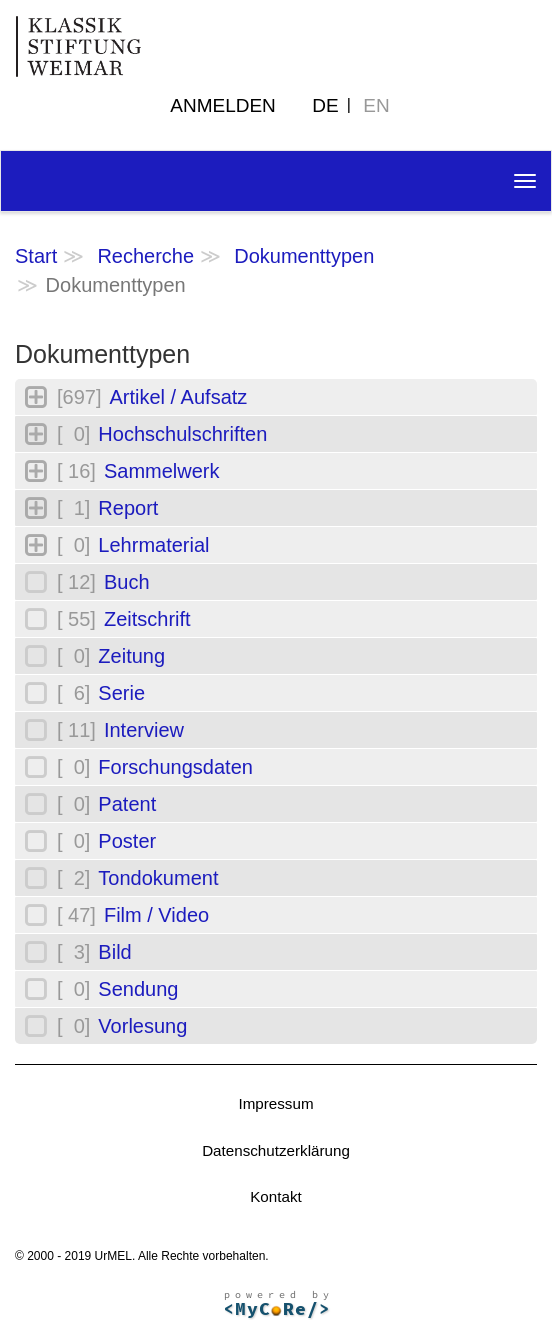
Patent (127, 804)
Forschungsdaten (175, 767)
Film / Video (156, 915)
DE (325, 105)
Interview (144, 730)
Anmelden (223, 105)
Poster (127, 841)
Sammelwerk (162, 471)
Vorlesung (142, 1026)
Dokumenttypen (304, 256)
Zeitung (131, 656)
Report (128, 508)
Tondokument (158, 878)
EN (376, 105)
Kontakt (276, 1196)
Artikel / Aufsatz (178, 397)
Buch (127, 582)
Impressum (275, 1103)
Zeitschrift (147, 619)
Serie (121, 693)
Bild (114, 952)
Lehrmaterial (153, 545)
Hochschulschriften (182, 434)
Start (36, 256)
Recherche (145, 256)
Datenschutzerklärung (276, 1150)
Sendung (138, 989)
